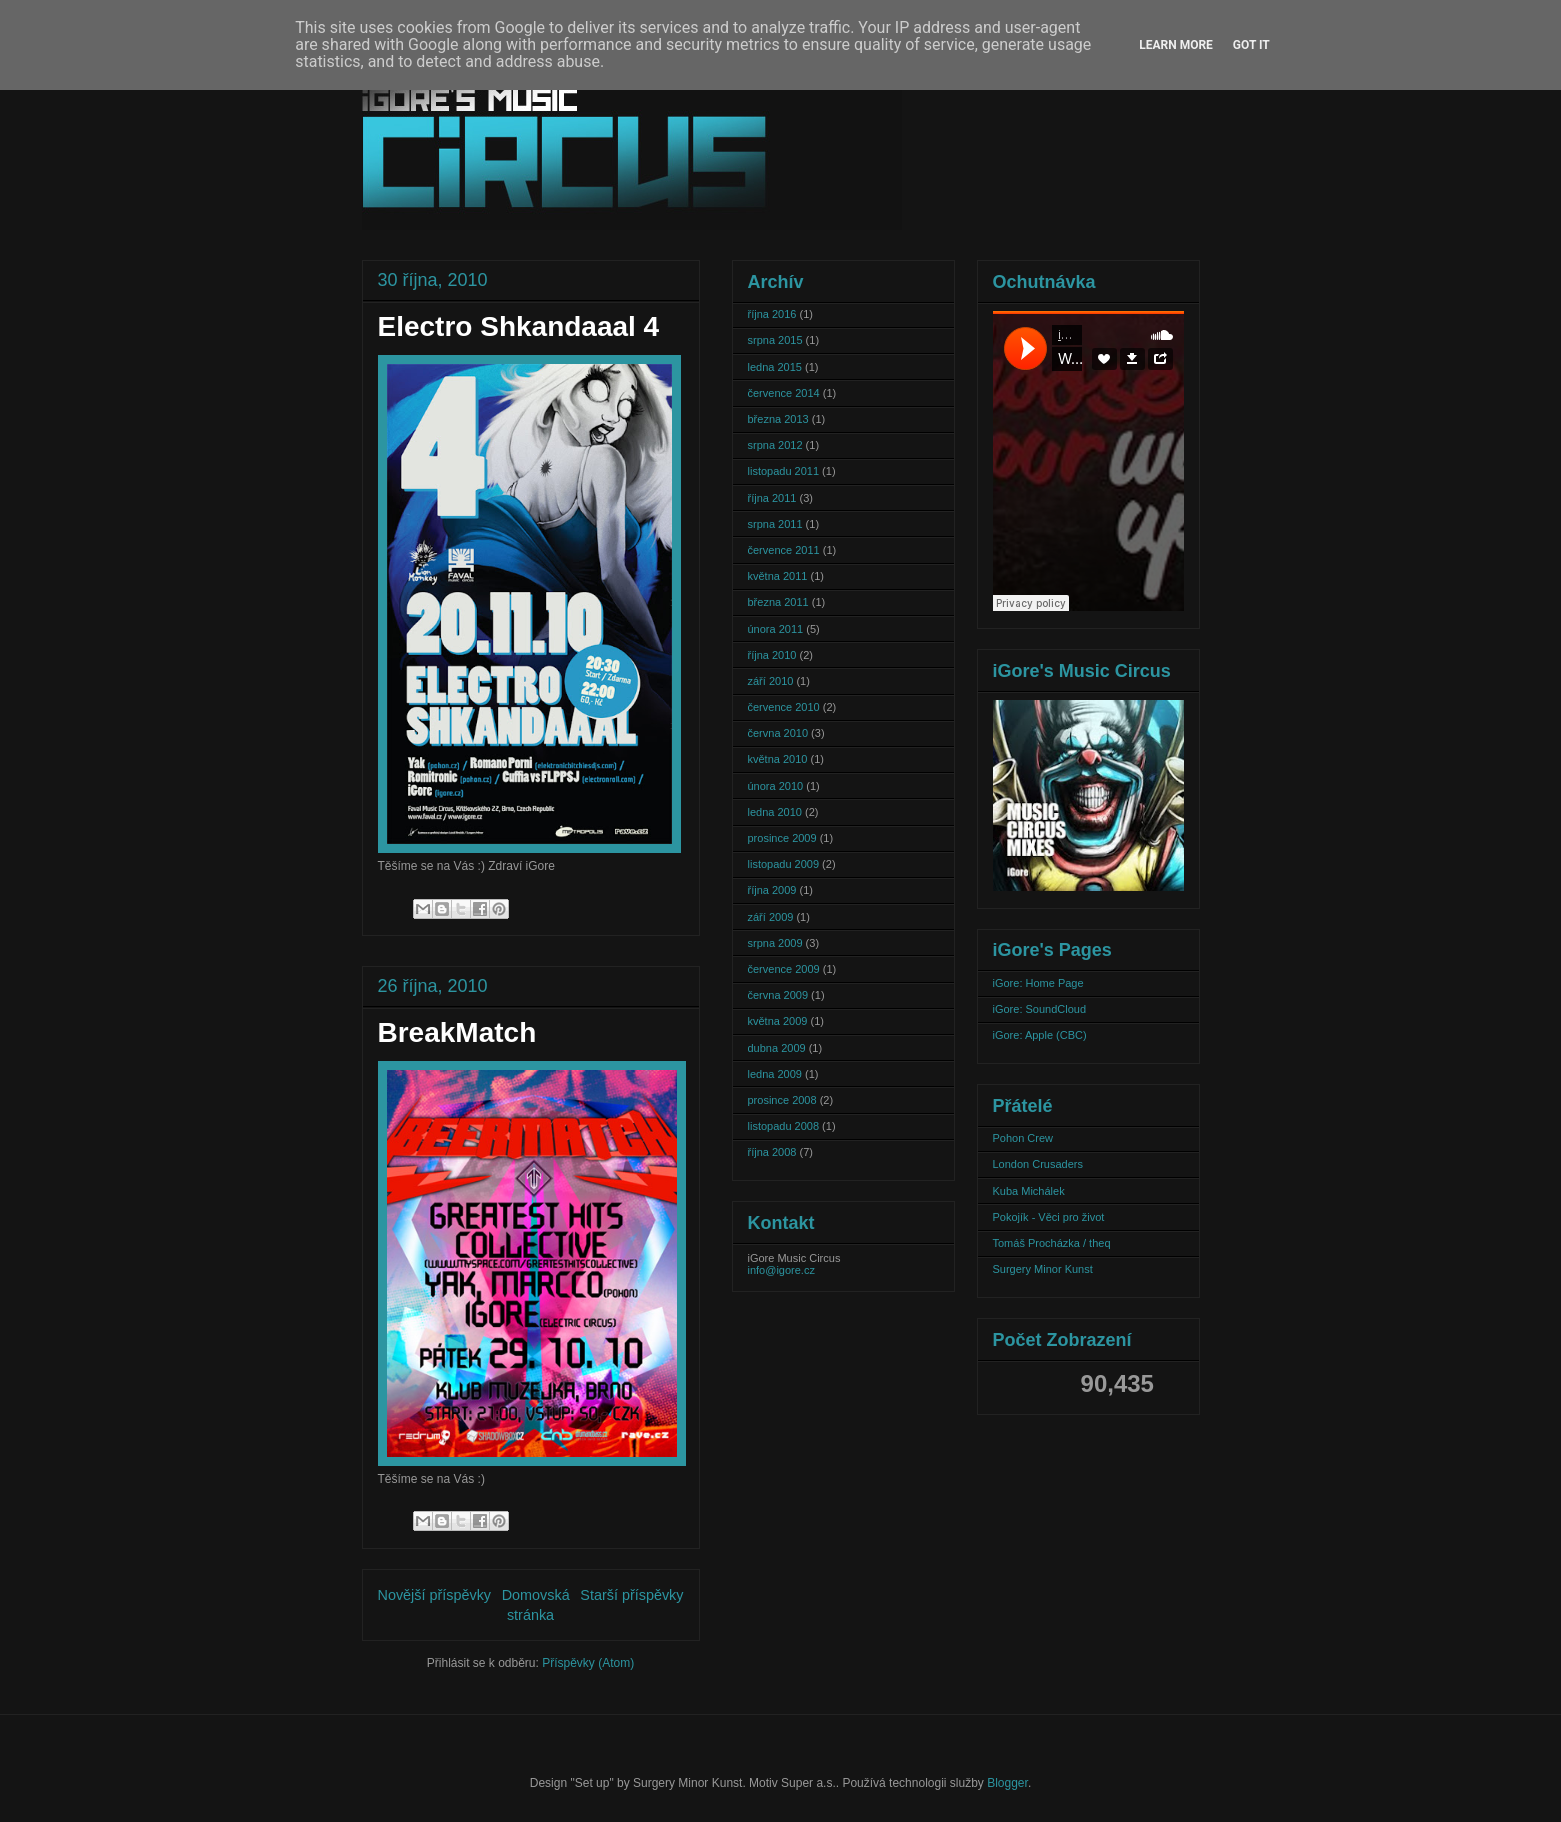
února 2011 (776, 629)
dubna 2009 (777, 1048)
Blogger (1007, 1783)
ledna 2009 (775, 1074)
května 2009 (778, 1021)
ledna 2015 (775, 367)
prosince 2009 (782, 838)
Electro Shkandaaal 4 (519, 326)
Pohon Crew (1023, 1138)
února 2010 (776, 786)
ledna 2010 (775, 812)
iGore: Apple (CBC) (1040, 1035)
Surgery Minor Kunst (1043, 1269)
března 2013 (778, 419)
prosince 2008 (782, 1100)
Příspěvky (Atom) (588, 1663)
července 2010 (784, 707)
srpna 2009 (775, 943)
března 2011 (778, 602)
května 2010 (778, 759)
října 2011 (772, 498)
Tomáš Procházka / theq (1052, 1243)
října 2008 (772, 1152)
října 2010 (772, 655)
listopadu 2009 (784, 864)
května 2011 (778, 576)
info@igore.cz (781, 1270)
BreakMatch (457, 1032)
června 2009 (778, 995)
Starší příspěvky (631, 1595)
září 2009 (771, 917)
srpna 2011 (775, 524)
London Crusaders (1038, 1164)
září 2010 (771, 681)
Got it (1251, 45)
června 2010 (778, 733)
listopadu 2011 (784, 471)
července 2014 (784, 393)
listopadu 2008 (784, 1126)
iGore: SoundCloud (1040, 1009)
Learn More (1176, 45)
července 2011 (784, 550)
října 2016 (772, 314)
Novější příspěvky (435, 1595)
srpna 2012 (775, 445)
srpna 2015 (775, 340)
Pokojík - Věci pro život (1049, 1217)
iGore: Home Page (1038, 983)
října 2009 (772, 890)
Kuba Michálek (1029, 1191)
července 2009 (784, 969)
